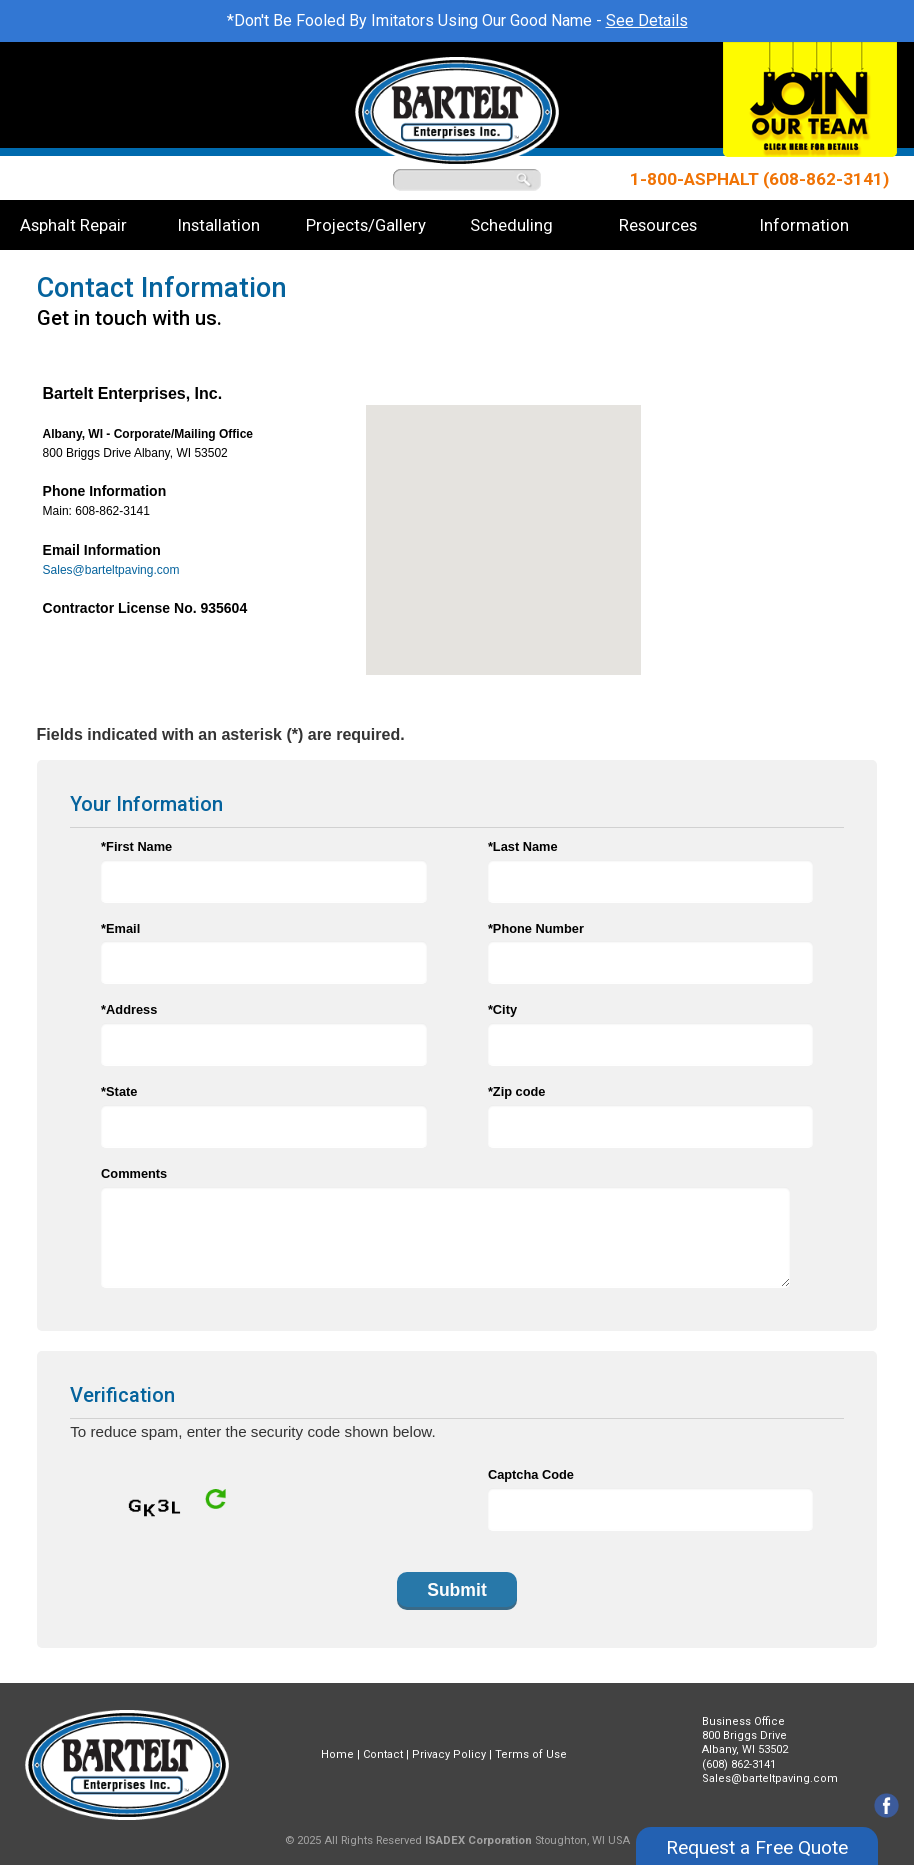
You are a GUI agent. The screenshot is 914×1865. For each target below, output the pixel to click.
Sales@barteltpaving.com (111, 570)
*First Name (136, 846)
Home (337, 1754)
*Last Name (523, 846)
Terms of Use (531, 1754)
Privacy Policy (449, 1754)
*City (502, 1009)
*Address (129, 1009)
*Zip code (517, 1091)
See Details (647, 20)
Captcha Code (531, 1474)
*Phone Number (536, 928)
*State (119, 1091)
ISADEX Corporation (478, 1840)
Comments (134, 1173)
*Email (120, 928)
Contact (383, 1754)
